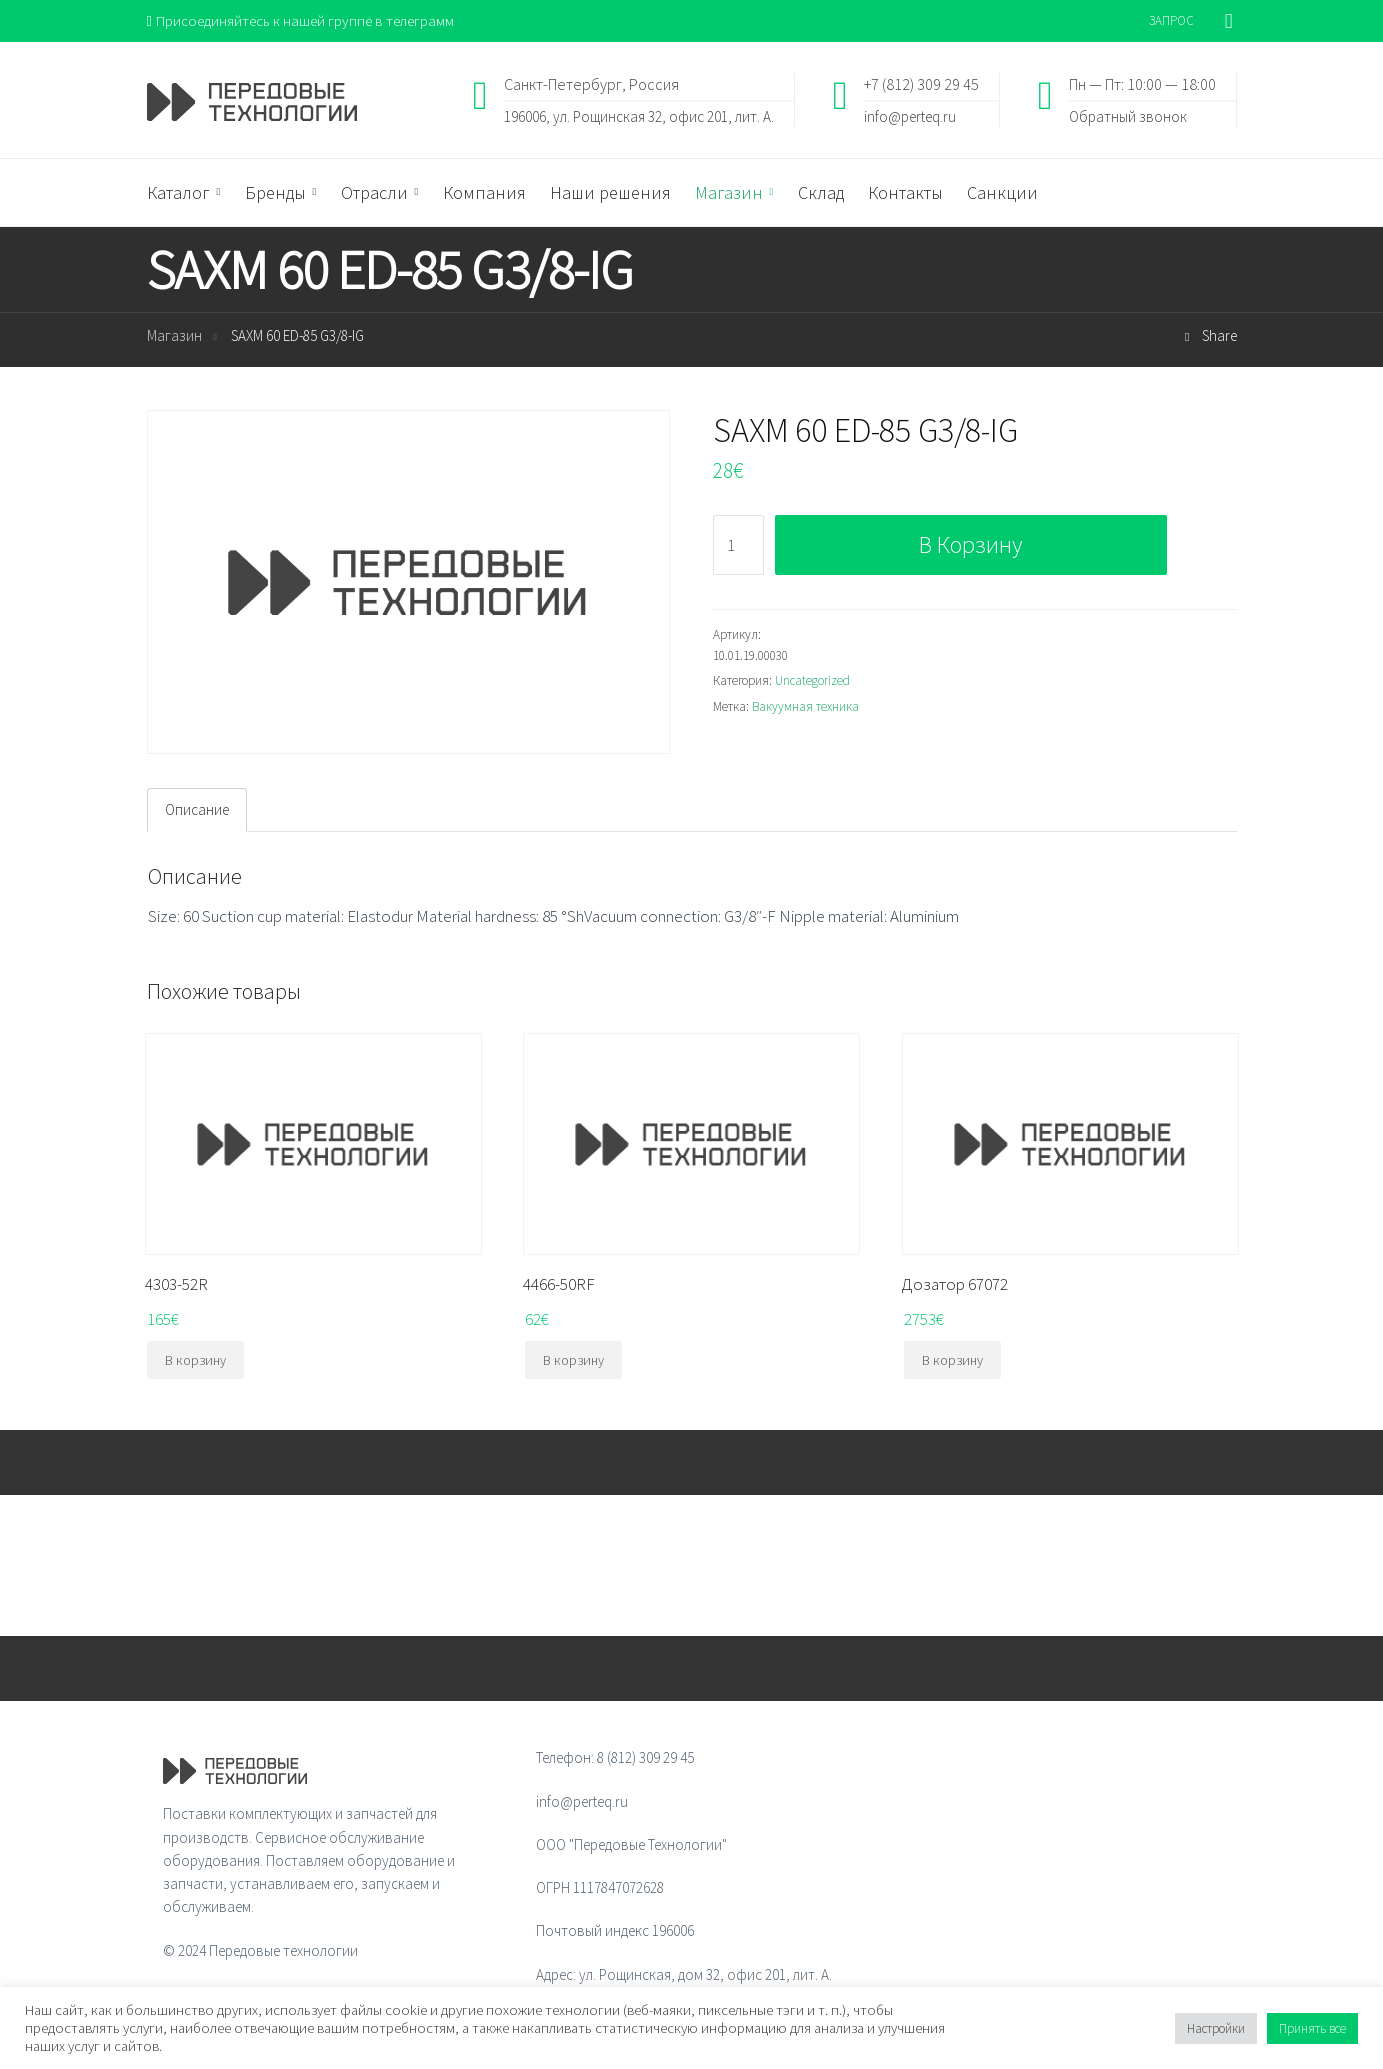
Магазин (174, 336)
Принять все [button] (1312, 2028)
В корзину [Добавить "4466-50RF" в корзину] (573, 1361)
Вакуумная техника (805, 706)
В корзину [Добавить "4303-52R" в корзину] (195, 1361)
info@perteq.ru (910, 115)
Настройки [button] (1216, 2028)
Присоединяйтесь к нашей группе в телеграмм (300, 20)
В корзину (970, 544)
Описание (197, 810)
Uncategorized (812, 680)
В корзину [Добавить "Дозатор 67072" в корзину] (952, 1361)
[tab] (197, 810)
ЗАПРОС (1171, 20)
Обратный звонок (1128, 115)
